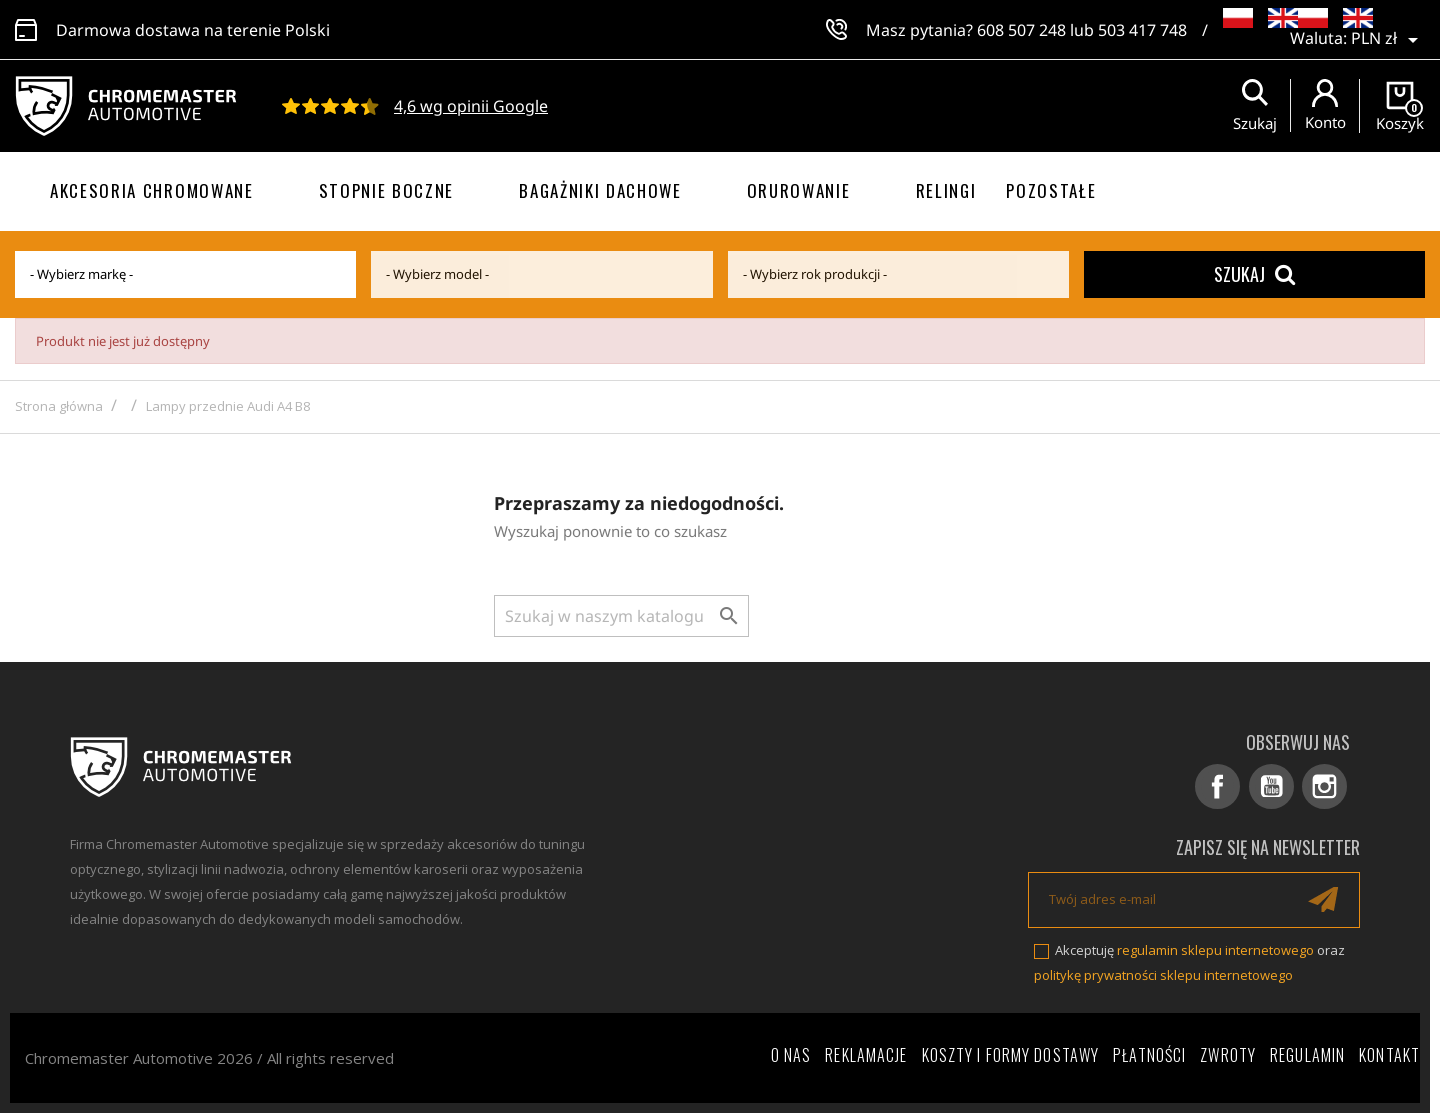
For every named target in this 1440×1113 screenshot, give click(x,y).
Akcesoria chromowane (152, 190)
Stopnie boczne (387, 190)
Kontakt (1389, 1055)
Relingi (946, 190)
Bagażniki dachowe (600, 190)
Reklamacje (866, 1055)
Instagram (1325, 786)
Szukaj (1254, 274)
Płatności (1149, 1055)
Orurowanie (799, 190)
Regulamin (1307, 1055)
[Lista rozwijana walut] (1388, 40)
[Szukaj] (621, 616)
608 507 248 (1021, 30)
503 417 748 (1142, 30)
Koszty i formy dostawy (1011, 1055)
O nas (791, 1055)
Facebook (1219, 786)
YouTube (1272, 786)
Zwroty (1228, 1055)
